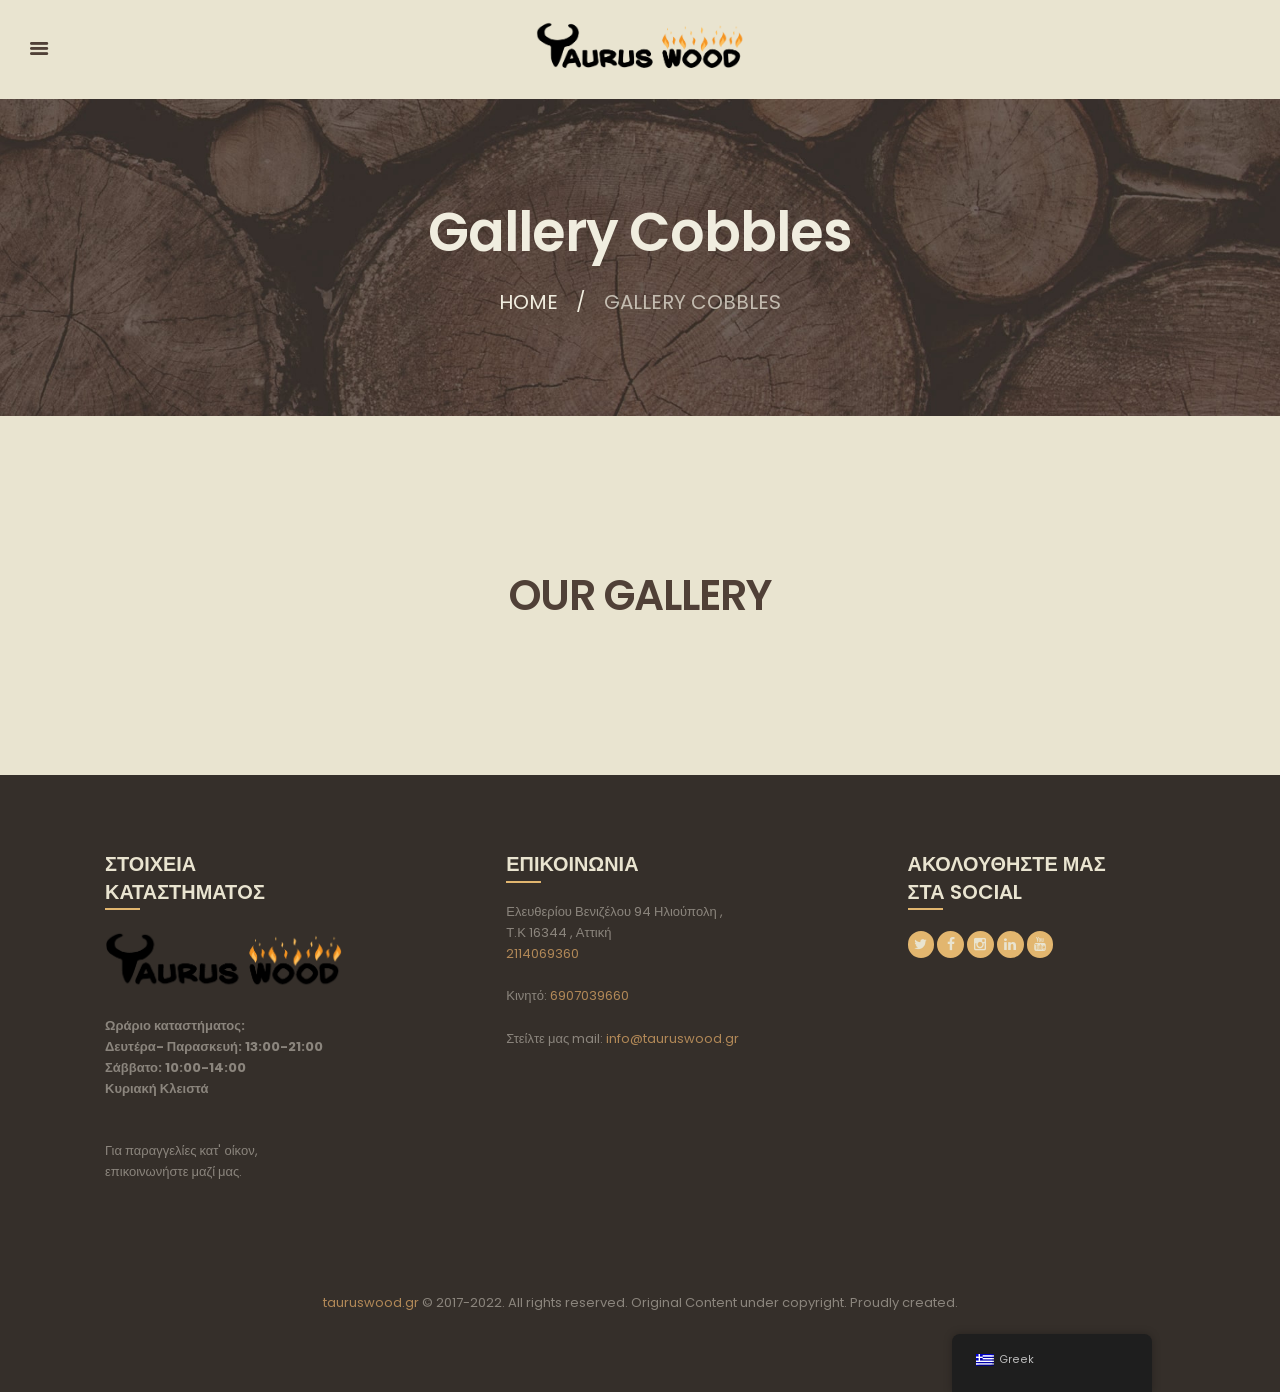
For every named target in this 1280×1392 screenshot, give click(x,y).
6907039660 (589, 995)
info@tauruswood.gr (672, 1038)
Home (528, 302)
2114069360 (542, 953)
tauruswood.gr (371, 1302)
